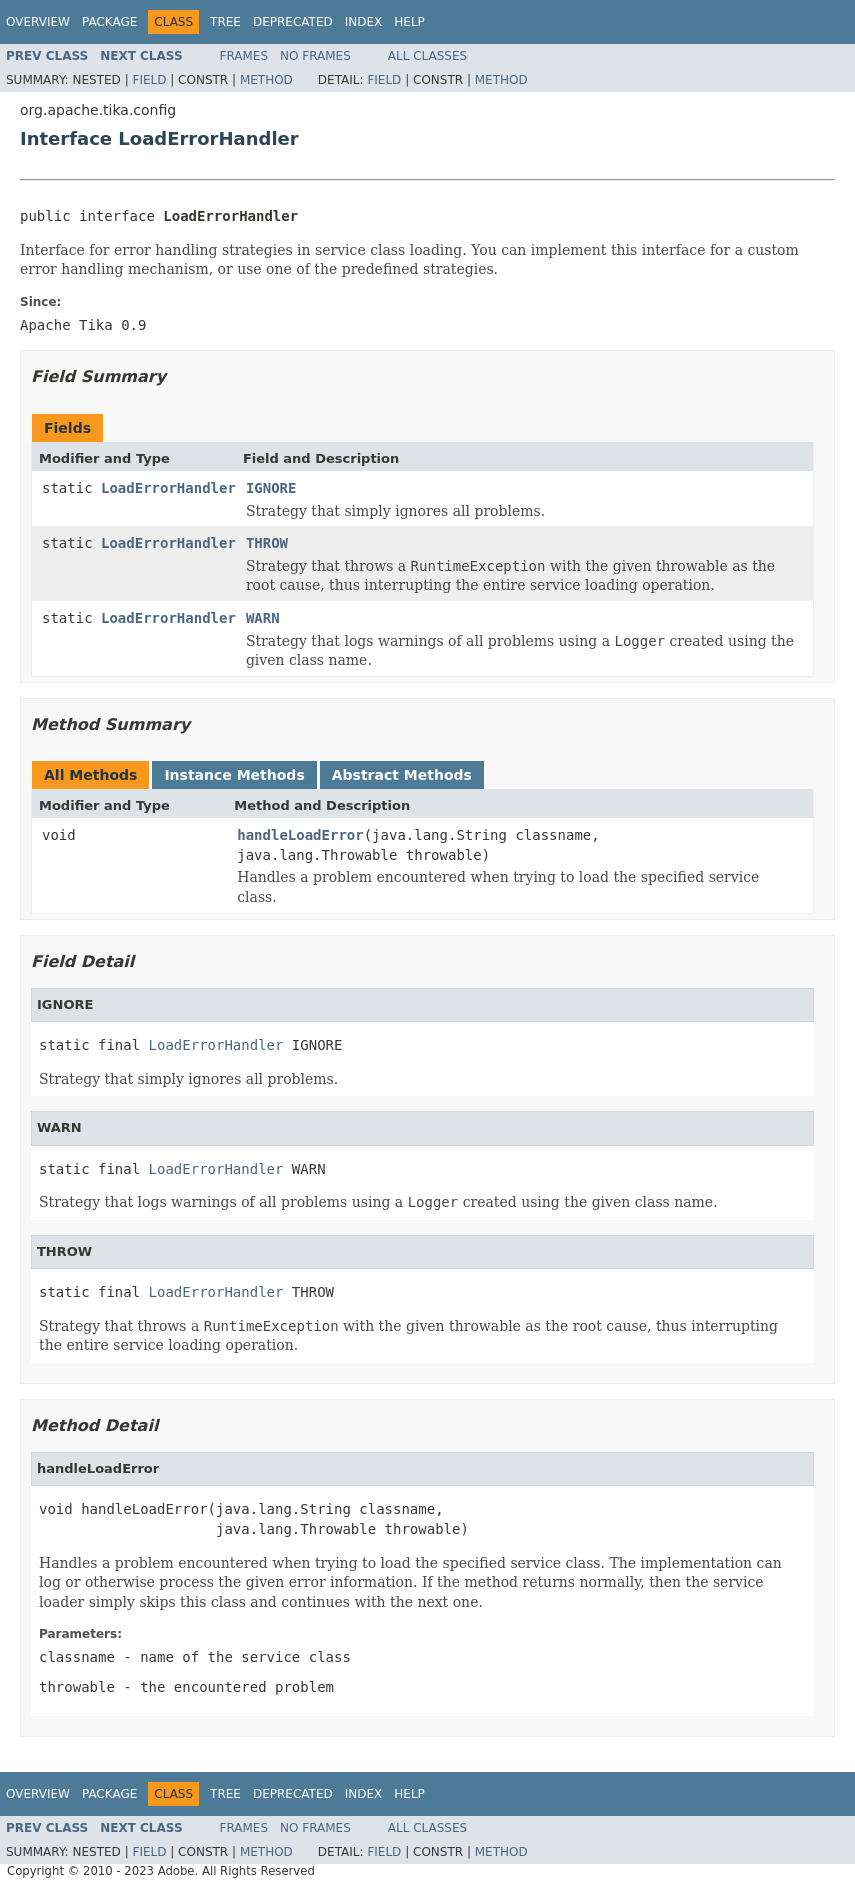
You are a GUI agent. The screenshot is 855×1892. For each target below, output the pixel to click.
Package (109, 22)
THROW (267, 543)
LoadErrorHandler (168, 488)
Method (266, 80)
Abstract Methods (402, 775)
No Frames (315, 56)
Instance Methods (234, 775)
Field (149, 80)
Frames (244, 56)
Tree (225, 22)
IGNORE (271, 488)
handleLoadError (300, 835)
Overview (38, 22)
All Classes (427, 56)
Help (409, 22)
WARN (263, 618)
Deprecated (293, 22)
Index (364, 22)
